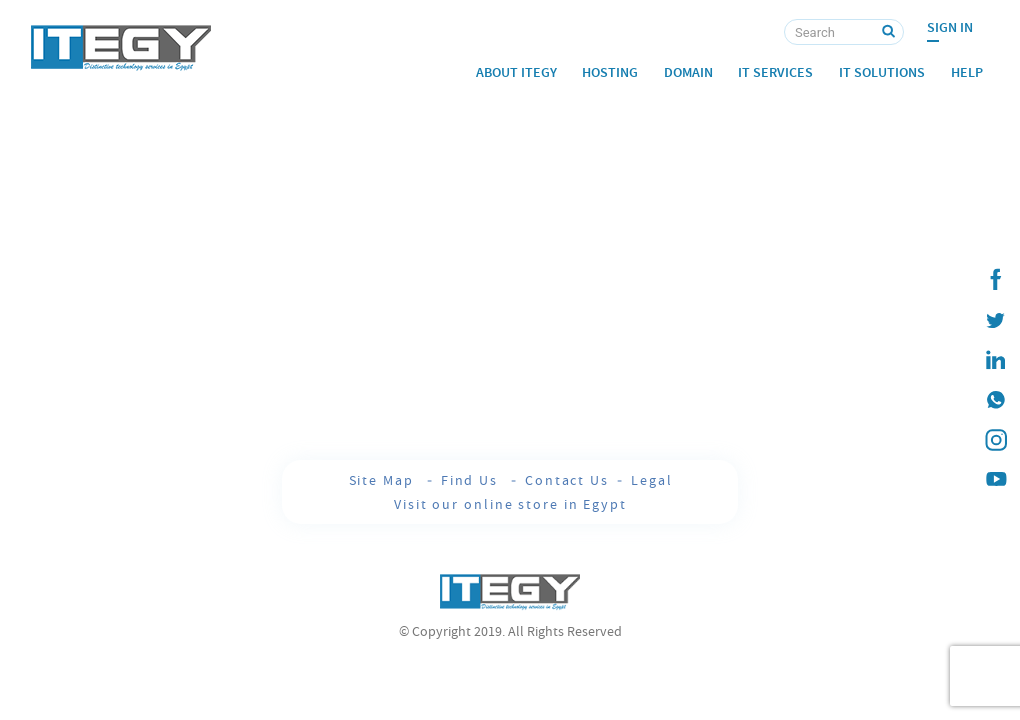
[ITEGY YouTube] (995, 480)
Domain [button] (688, 72)
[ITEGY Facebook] (995, 280)
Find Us (472, 480)
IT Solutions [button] (882, 72)
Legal (652, 480)
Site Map (384, 480)
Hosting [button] (610, 72)
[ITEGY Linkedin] (995, 360)
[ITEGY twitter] (995, 320)
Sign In (950, 27)
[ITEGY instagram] (995, 440)
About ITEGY (516, 72)
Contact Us (567, 480)
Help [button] (967, 72)
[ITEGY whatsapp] (995, 400)
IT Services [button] (775, 72)
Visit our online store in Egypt (510, 504)
